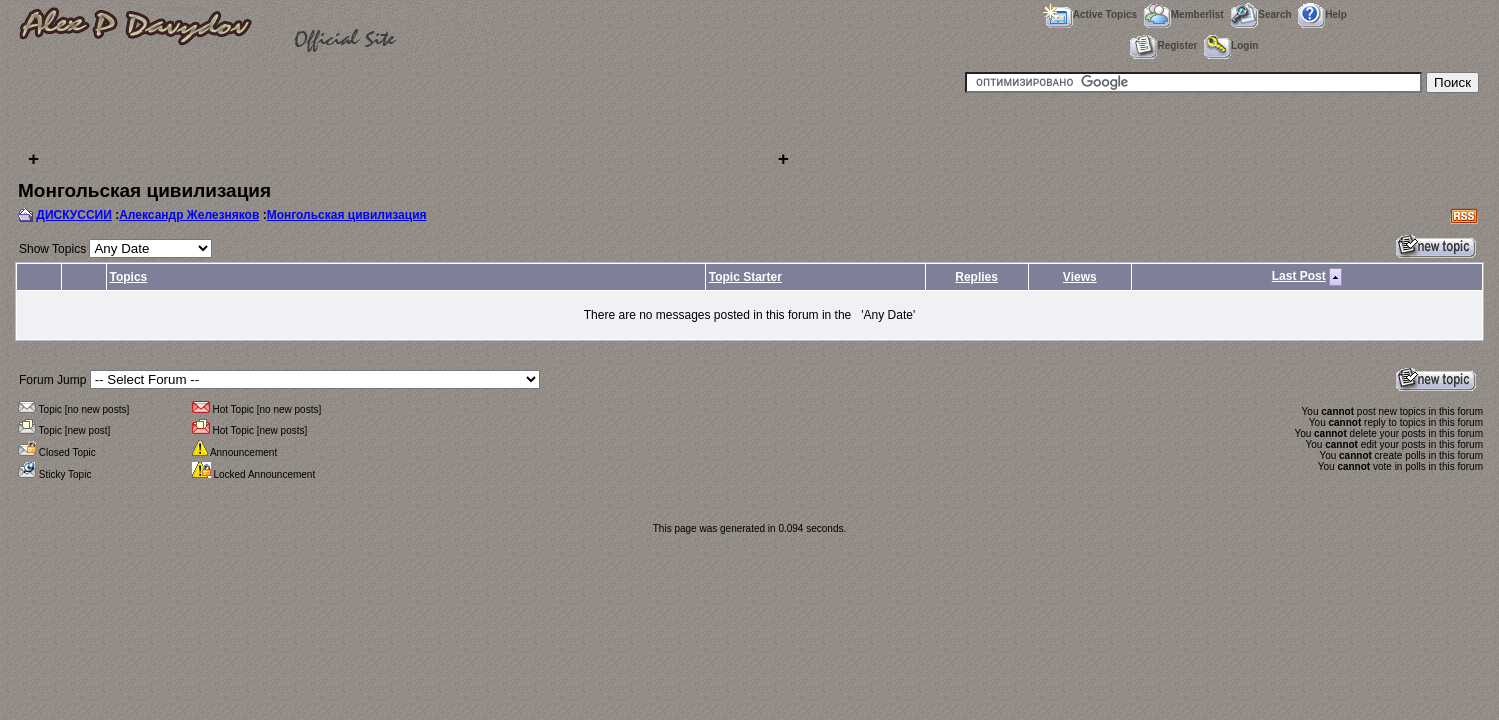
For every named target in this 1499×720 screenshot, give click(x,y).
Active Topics (1089, 14)
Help (1322, 14)
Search (1260, 14)
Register (1163, 45)
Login (1231, 45)
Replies (976, 277)
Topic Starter (745, 277)
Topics (129, 277)
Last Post (1299, 276)
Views (1080, 277)
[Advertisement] (408, 120)
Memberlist (1184, 14)
